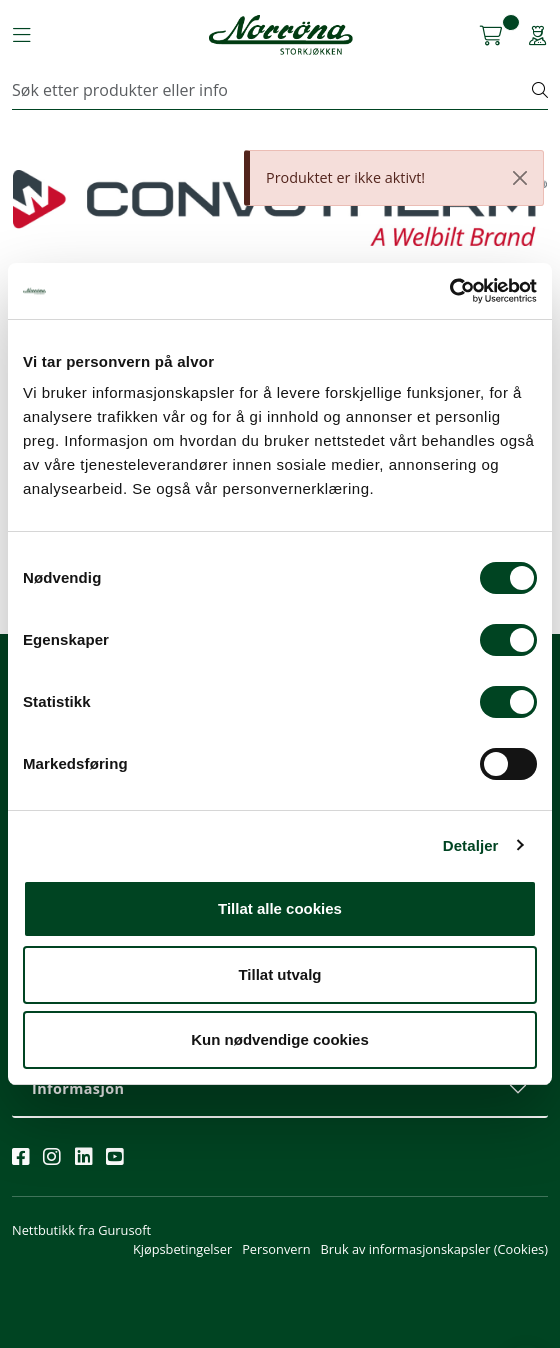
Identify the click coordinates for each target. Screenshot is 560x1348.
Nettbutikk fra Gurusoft (81, 1230)
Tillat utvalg (279, 974)
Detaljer (471, 845)
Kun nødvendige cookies (280, 1039)
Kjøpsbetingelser (182, 1249)
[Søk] (272, 90)
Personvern (276, 1249)
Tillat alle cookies (280, 908)
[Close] (520, 178)
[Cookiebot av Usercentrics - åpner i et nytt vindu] (449, 291)
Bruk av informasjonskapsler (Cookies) (434, 1249)
